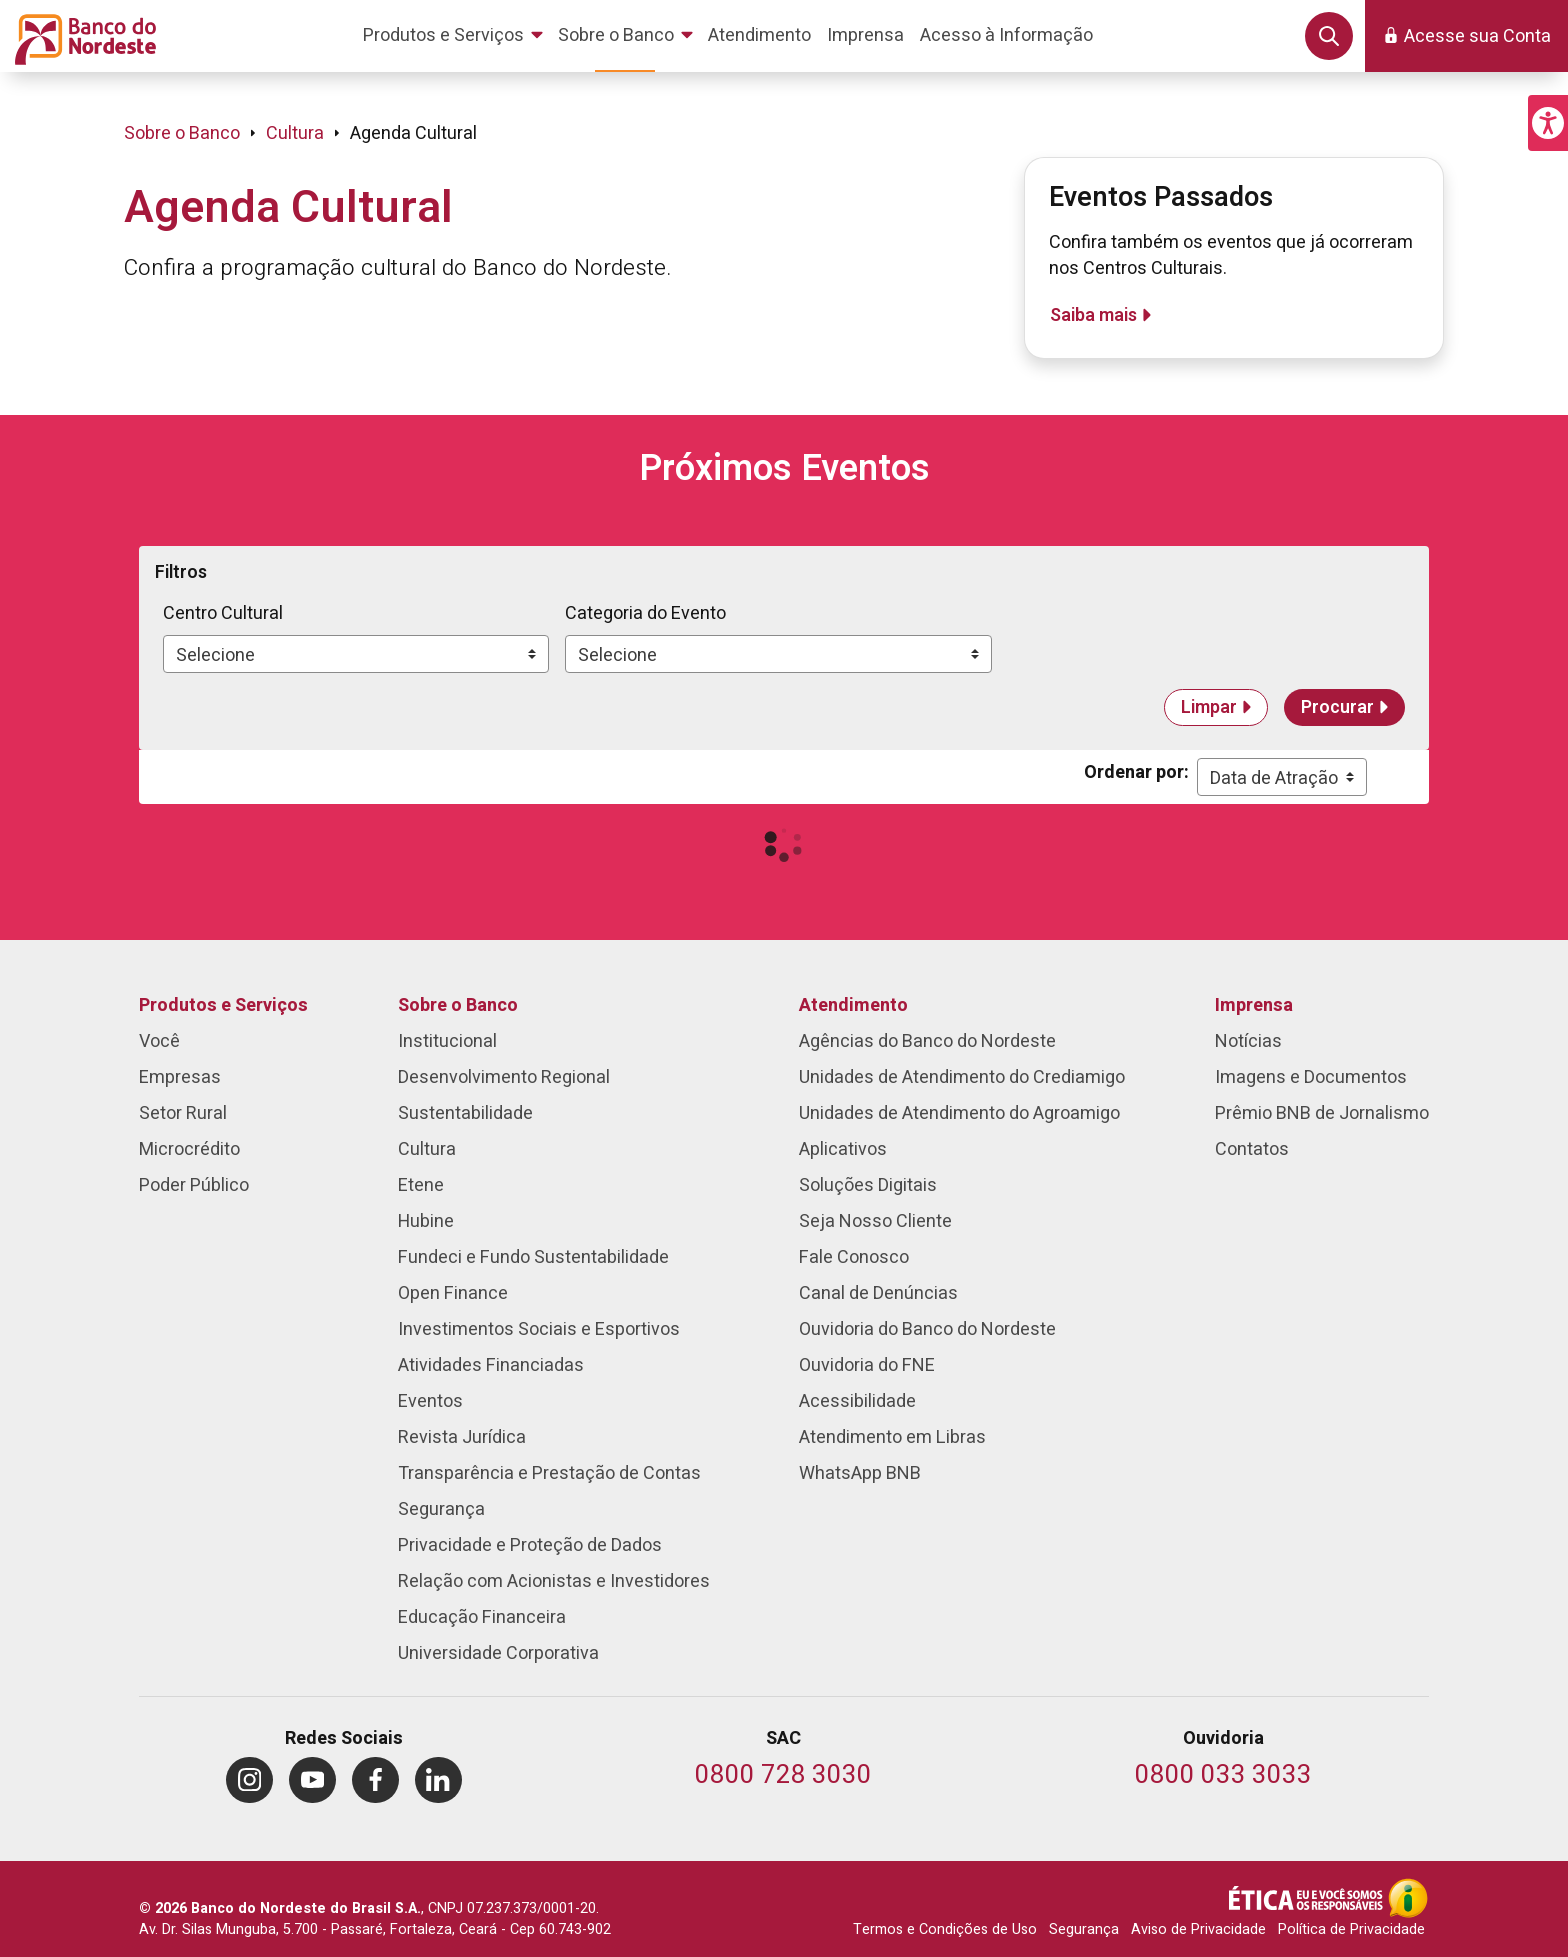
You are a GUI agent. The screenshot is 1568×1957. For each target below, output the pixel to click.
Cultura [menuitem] (427, 1149)
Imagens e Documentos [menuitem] (1311, 1077)
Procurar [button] (1337, 707)
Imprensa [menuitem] (1254, 1005)
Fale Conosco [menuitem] (854, 1257)
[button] (1548, 123)
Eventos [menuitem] (430, 1401)
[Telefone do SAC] (783, 1776)
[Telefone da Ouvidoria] (1223, 1776)
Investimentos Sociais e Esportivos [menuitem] (539, 1329)
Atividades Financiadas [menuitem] (491, 1365)
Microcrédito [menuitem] (189, 1149)
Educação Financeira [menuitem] (482, 1617)
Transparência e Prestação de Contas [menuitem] (549, 1473)
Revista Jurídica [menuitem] (462, 1437)
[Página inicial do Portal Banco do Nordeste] (81, 36)
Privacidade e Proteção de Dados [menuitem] (530, 1545)
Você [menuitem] (159, 1041)
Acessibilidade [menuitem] (857, 1401)
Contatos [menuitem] (1252, 1149)
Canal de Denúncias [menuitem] (878, 1293)
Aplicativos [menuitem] (843, 1149)
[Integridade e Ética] (1308, 1898)
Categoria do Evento (645, 613)
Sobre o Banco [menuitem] (458, 1005)
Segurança (1084, 1929)
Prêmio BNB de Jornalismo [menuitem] (1322, 1113)
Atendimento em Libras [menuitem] (892, 1437)
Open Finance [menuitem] (453, 1293)
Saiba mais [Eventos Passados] (1093, 315)
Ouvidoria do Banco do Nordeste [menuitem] (927, 1329)
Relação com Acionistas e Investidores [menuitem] (554, 1581)
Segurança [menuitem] (441, 1509)
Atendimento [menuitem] (853, 1005)
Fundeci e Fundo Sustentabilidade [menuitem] (533, 1257)
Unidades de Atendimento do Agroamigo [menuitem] (959, 1113)
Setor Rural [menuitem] (183, 1113)
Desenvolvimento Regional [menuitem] (504, 1077)
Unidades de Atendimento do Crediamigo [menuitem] (962, 1077)
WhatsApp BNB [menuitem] (860, 1473)
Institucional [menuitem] (447, 1041)
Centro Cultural (223, 613)
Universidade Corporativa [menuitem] (498, 1653)
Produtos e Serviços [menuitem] (223, 1005)
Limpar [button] (1209, 707)
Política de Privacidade (1351, 1929)
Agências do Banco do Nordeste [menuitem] (927, 1041)
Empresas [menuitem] (180, 1077)
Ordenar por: (1136, 772)
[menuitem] (456, 36)
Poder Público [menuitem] (194, 1185)
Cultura (295, 133)
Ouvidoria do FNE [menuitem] (867, 1365)
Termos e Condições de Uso (945, 1929)
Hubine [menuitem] (426, 1221)
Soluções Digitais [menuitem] (868, 1185)
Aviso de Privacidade (1198, 1929)
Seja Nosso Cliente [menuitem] (875, 1221)
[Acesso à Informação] (1408, 1898)
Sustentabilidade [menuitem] (465, 1113)
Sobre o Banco (182, 133)
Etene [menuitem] (421, 1185)
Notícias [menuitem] (1248, 1041)
